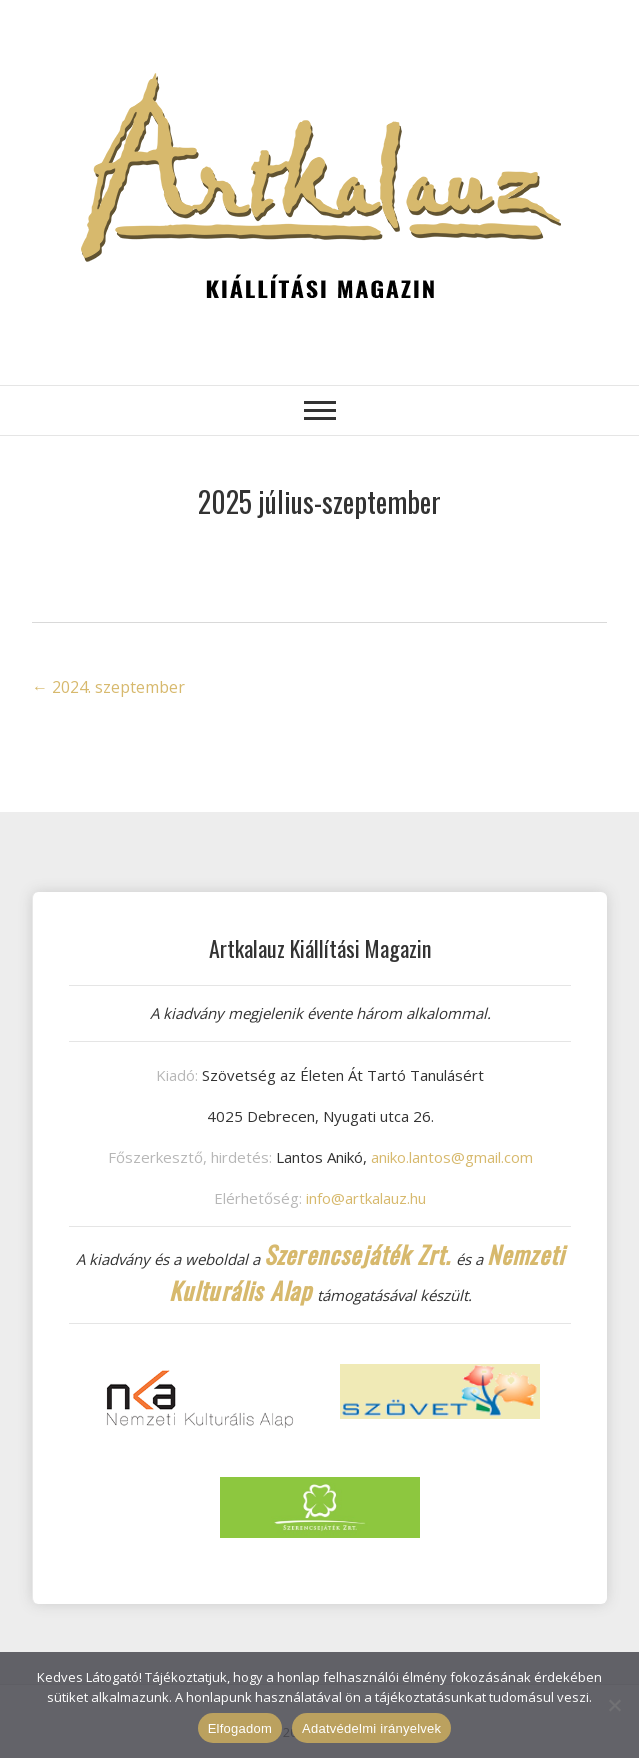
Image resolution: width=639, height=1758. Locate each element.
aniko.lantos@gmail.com (452, 1157)
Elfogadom (240, 1728)
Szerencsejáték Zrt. (358, 1254)
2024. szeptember (108, 687)
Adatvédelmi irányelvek (371, 1728)
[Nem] (614, 1705)
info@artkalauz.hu (366, 1198)
